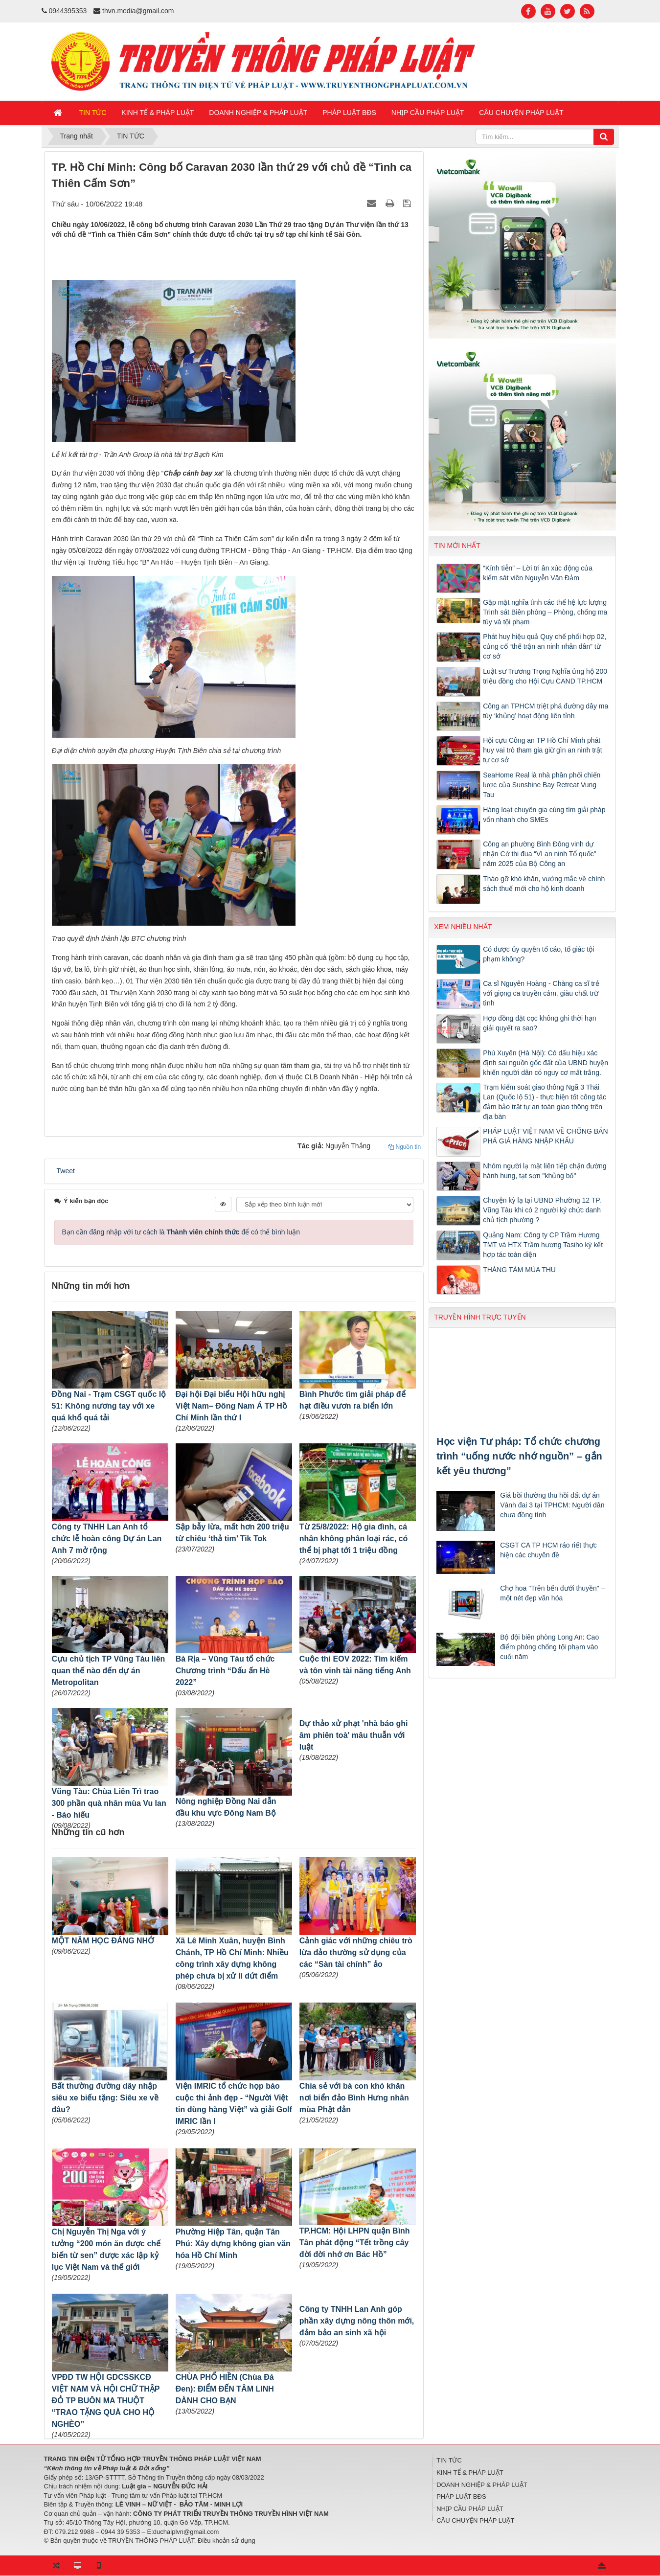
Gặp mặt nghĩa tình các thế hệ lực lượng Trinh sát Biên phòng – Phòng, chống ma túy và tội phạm (545, 612)
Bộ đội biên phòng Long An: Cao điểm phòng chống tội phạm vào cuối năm (549, 1647)
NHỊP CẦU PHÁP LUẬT (469, 2508)
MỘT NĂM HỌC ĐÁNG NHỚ (103, 1941)
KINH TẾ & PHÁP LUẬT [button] (157, 112)
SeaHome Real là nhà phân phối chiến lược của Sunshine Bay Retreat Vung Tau (541, 784)
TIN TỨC (449, 2460)
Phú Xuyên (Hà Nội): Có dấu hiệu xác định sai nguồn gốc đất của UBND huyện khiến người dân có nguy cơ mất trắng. (545, 1062)
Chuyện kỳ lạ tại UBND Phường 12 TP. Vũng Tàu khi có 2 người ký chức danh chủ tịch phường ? (542, 1210)
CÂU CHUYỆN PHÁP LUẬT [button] (521, 112)
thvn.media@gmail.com (138, 11)
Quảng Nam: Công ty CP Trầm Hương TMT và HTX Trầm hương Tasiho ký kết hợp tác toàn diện (543, 1244)
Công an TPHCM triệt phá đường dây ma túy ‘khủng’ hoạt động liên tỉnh (545, 711)
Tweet (66, 1171)
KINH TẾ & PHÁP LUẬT (469, 2472)
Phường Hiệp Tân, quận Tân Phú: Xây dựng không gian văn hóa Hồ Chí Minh (233, 2243)
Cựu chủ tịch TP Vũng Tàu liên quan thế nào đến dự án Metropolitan (108, 1671)
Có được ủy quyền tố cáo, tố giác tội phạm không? (538, 954)
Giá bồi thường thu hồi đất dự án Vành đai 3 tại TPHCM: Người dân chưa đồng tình (552, 1505)
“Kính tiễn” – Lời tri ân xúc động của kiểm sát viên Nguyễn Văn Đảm (537, 573)
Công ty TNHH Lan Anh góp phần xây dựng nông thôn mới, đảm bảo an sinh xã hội (356, 2321)
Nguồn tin (404, 1146)
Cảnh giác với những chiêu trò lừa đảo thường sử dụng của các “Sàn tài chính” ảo (355, 1952)
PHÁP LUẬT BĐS (461, 2496)
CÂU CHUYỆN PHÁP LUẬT (475, 2520)
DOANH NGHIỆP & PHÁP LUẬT (481, 2484)
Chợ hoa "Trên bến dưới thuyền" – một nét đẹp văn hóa (552, 1593)
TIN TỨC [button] (93, 112)
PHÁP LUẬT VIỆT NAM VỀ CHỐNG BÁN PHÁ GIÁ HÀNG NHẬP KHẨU (545, 1136)
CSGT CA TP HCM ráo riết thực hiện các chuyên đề (548, 1550)
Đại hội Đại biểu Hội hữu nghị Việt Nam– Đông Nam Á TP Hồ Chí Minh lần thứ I (231, 1406)
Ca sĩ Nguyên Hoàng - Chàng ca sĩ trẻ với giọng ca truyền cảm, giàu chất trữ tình (541, 993)
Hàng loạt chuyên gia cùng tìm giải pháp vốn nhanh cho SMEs (544, 814)
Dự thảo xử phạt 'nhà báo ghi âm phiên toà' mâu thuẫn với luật (353, 1735)
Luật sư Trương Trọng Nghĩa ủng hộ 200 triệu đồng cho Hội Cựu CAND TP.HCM (545, 676)
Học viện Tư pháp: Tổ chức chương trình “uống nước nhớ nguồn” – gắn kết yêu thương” (519, 1456)
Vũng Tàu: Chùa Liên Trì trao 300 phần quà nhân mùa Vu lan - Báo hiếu (109, 1803)
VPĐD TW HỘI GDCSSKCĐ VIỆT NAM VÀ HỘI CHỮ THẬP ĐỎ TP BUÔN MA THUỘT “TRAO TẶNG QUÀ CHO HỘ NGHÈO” (106, 2400)
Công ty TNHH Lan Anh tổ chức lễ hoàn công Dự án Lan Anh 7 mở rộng (107, 1538)
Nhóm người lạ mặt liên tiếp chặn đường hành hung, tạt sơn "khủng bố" (544, 1171)
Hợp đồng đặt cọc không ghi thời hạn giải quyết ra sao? (539, 1023)
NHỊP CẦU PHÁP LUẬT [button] (427, 112)
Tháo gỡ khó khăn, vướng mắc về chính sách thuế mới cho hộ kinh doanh (544, 883)
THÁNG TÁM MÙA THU (519, 1270)
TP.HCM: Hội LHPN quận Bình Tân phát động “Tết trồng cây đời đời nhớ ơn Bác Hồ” (354, 2242)
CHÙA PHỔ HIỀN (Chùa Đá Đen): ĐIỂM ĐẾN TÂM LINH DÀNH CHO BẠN (225, 2389)
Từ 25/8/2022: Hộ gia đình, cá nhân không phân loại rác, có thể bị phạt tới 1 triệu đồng (353, 1538)
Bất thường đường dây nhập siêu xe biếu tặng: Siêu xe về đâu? (105, 2098)
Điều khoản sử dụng (226, 2540)
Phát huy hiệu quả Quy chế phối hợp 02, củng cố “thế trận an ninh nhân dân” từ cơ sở (544, 646)
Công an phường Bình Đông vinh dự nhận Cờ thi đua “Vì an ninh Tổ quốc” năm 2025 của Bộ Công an (539, 853)
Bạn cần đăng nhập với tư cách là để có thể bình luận (181, 1232)
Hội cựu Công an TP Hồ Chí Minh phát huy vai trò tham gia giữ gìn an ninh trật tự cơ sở (542, 750)
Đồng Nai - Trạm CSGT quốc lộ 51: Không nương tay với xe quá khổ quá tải (109, 1406)
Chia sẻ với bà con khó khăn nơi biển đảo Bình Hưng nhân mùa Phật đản (354, 2098)
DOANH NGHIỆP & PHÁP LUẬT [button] (258, 112)
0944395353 (67, 11)
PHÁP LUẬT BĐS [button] (349, 112)
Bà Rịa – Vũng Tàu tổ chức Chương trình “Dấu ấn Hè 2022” (225, 1671)
